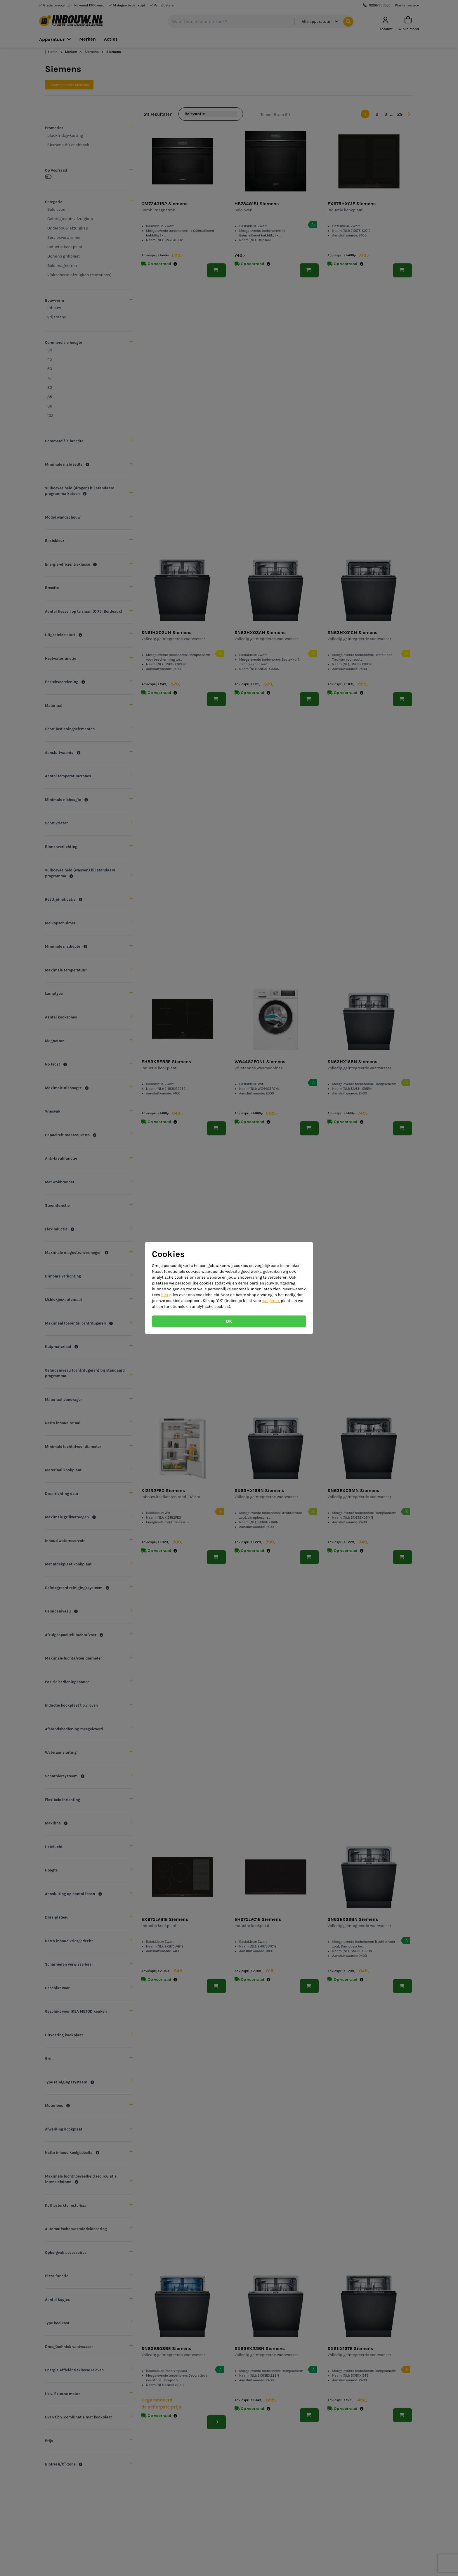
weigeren (270, 1300)
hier (165, 1294)
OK (229, 1321)
